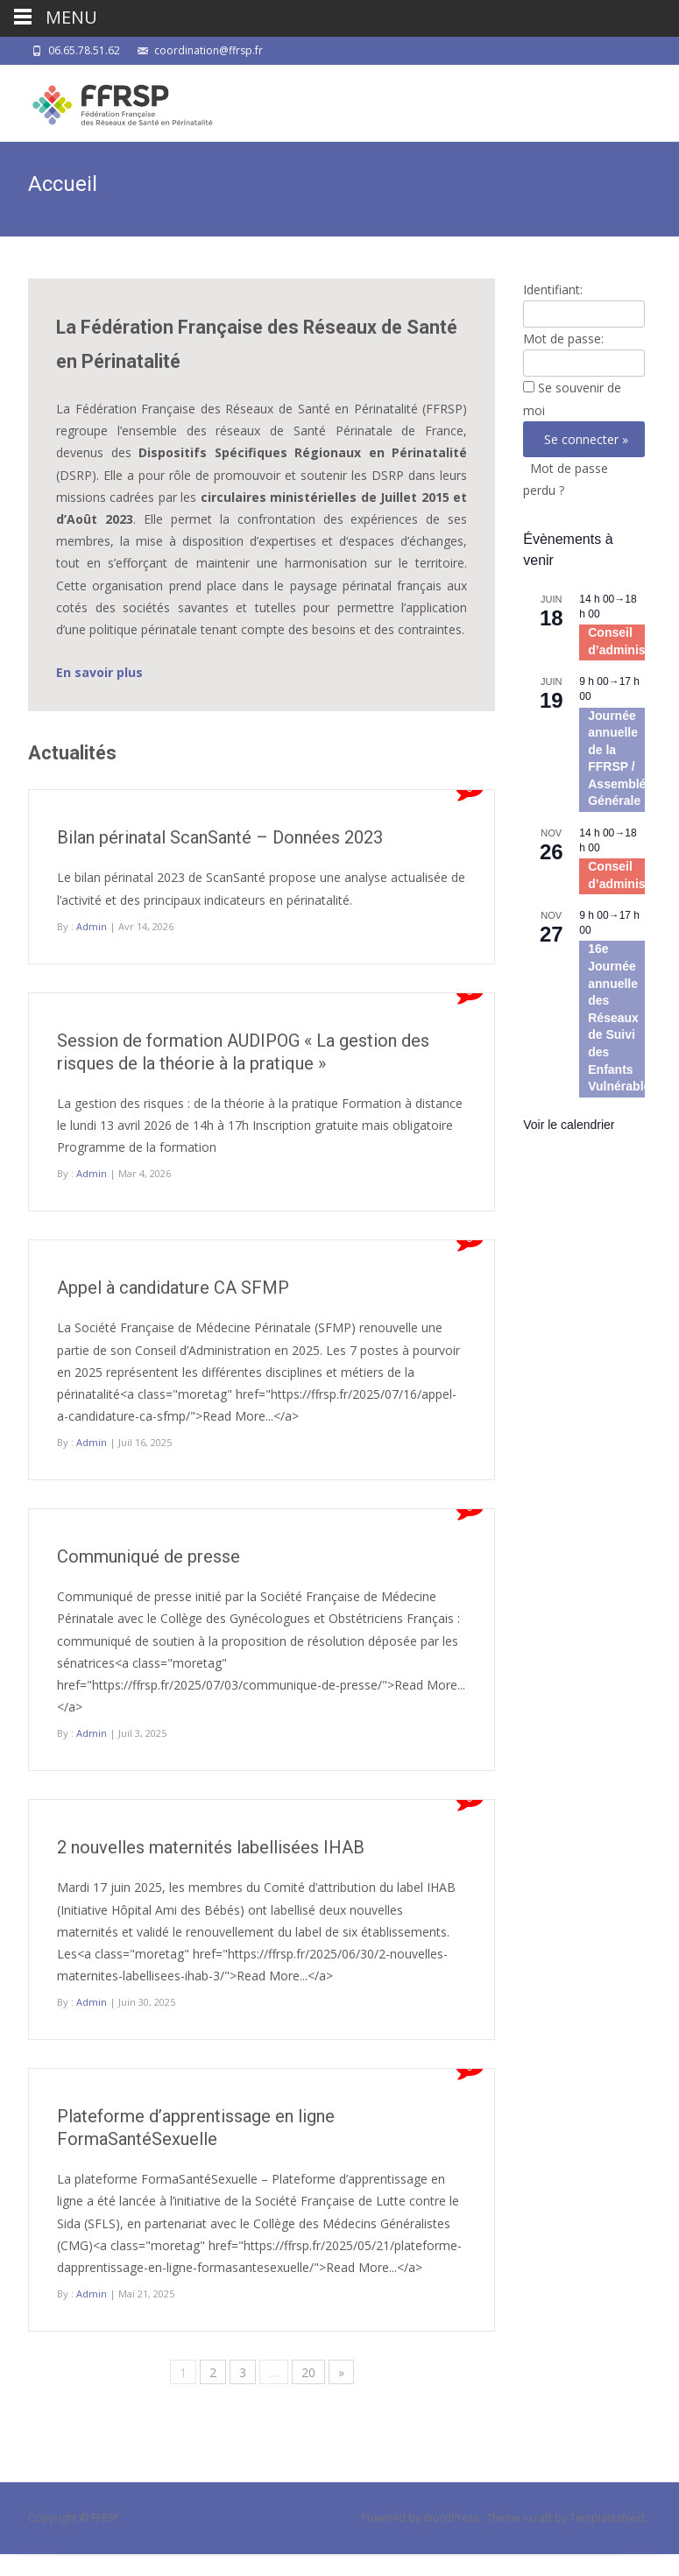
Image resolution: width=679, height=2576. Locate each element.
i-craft (539, 2517)
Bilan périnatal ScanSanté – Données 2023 (220, 837)
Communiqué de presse (148, 1556)
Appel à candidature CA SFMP (173, 1287)
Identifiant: (553, 289)
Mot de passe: (563, 338)
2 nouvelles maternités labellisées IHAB (210, 1847)
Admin (91, 926)
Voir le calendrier (568, 1125)
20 (308, 2372)
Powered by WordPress (421, 2517)
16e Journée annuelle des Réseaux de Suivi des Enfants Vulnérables (622, 1017)
